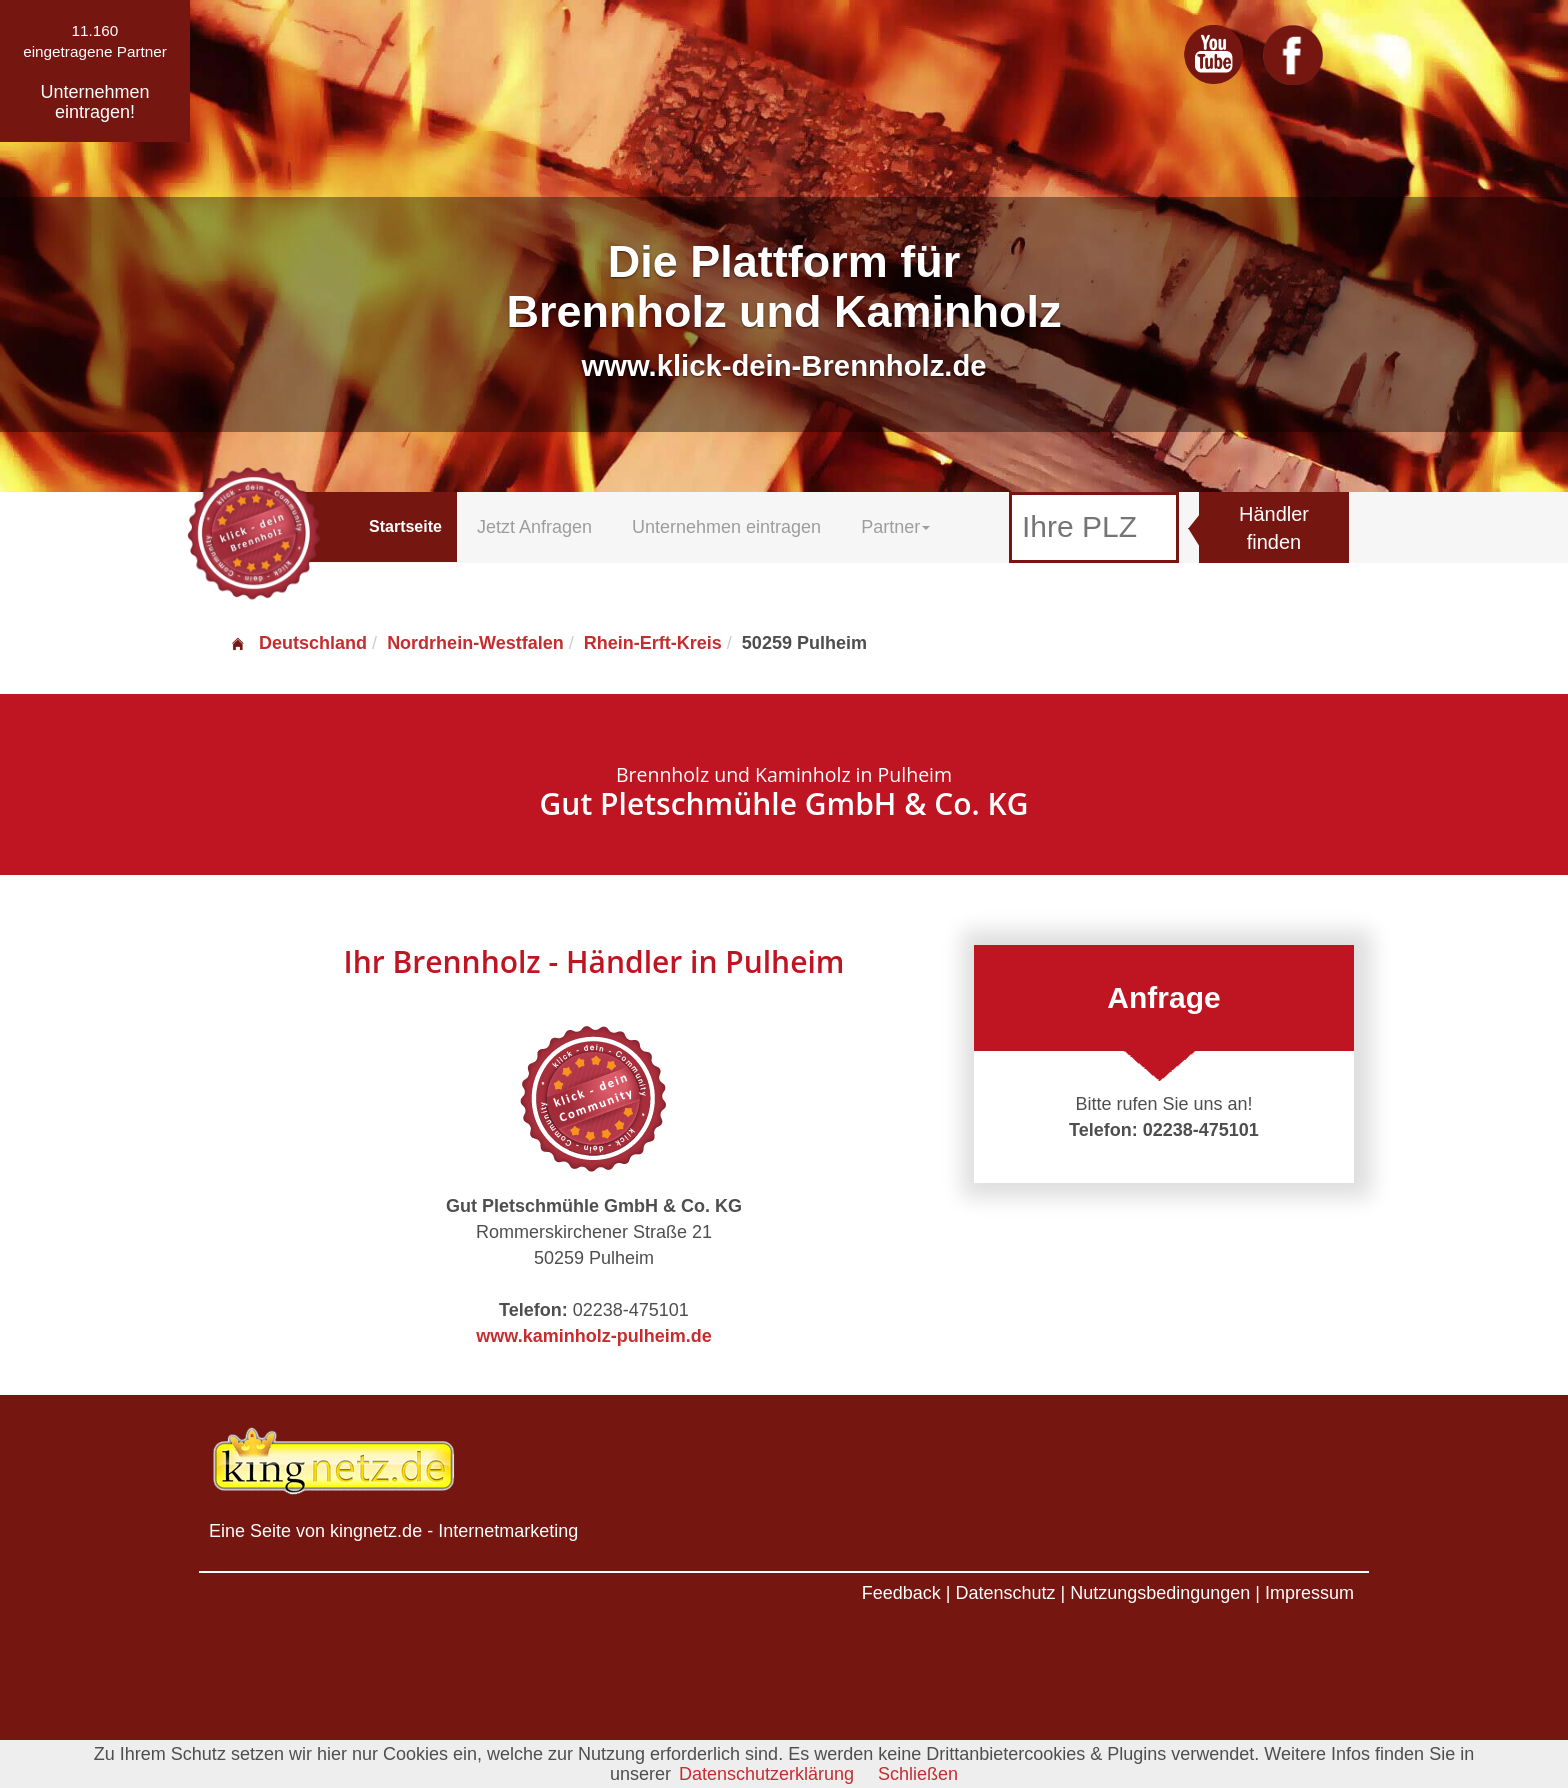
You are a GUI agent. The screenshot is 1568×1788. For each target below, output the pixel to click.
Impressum (1309, 1593)
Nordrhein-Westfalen (475, 643)
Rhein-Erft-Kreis (653, 643)
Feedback (901, 1593)
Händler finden (1274, 528)
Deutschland (298, 643)
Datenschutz (1005, 1593)
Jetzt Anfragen (534, 527)
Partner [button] (895, 527)
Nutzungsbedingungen (1160, 1593)
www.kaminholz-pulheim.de (593, 1336)
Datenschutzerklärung (766, 1774)
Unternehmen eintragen (726, 527)
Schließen (918, 1774)
